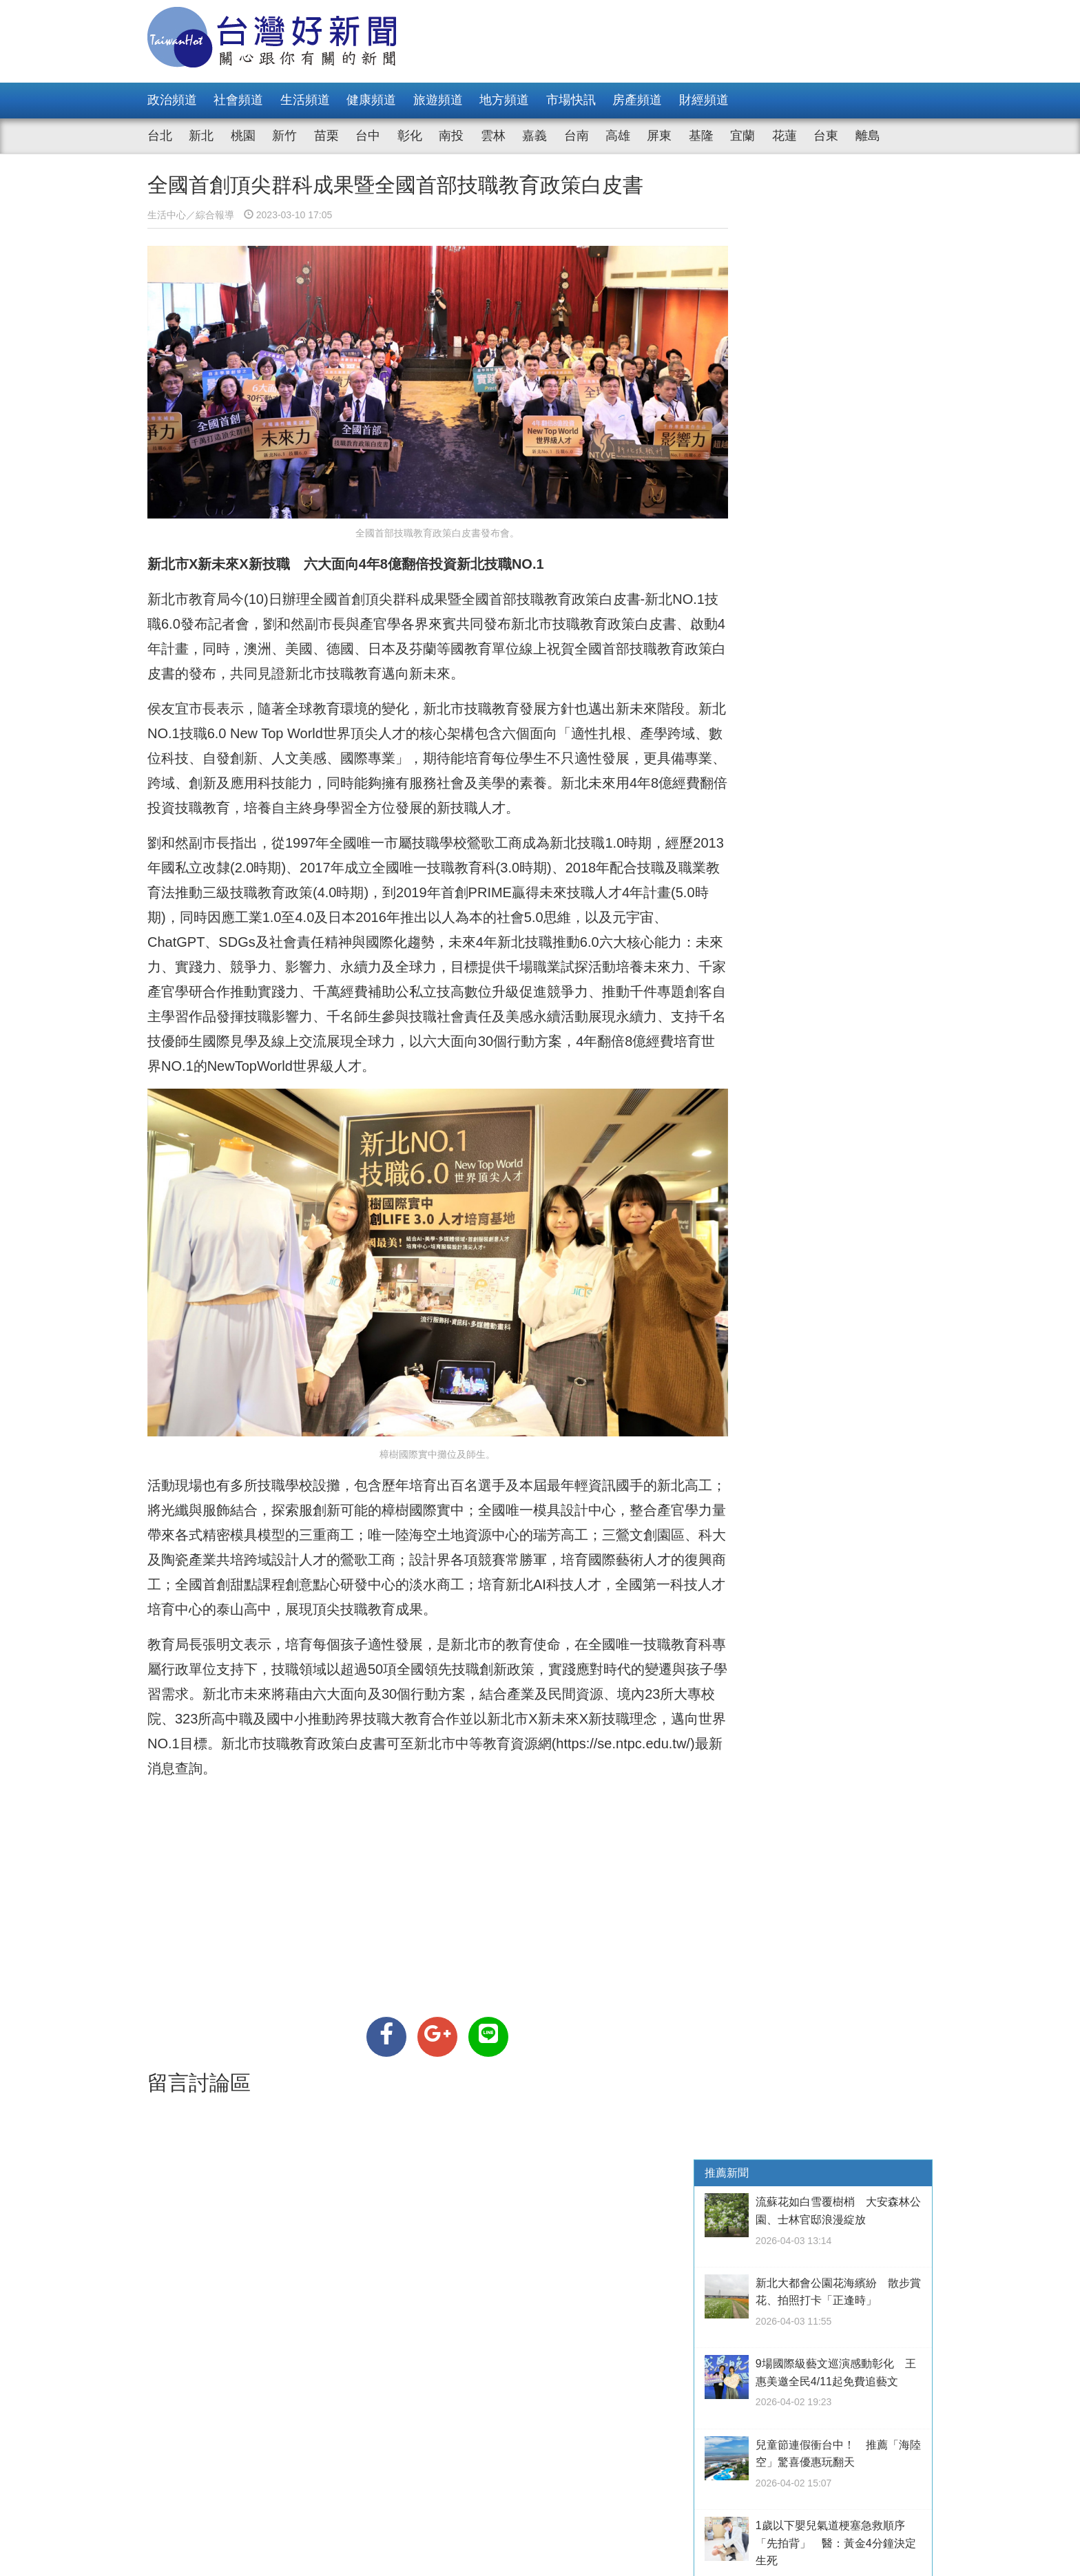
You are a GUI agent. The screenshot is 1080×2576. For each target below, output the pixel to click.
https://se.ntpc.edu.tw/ (219, 1751)
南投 (451, 136)
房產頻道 (637, 100)
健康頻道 (371, 100)
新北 (201, 136)
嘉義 (534, 136)
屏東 (659, 136)
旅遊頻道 (438, 100)
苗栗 (326, 136)
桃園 (243, 136)
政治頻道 (172, 100)
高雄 (617, 136)
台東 (825, 136)
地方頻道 (504, 100)
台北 (159, 136)
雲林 (493, 136)
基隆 (701, 136)
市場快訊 (571, 100)
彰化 (409, 136)
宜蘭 (742, 136)
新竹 (284, 136)
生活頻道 (305, 100)
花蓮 (784, 136)
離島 (867, 136)
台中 (367, 136)
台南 (576, 136)
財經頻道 (704, 100)
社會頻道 (238, 100)
